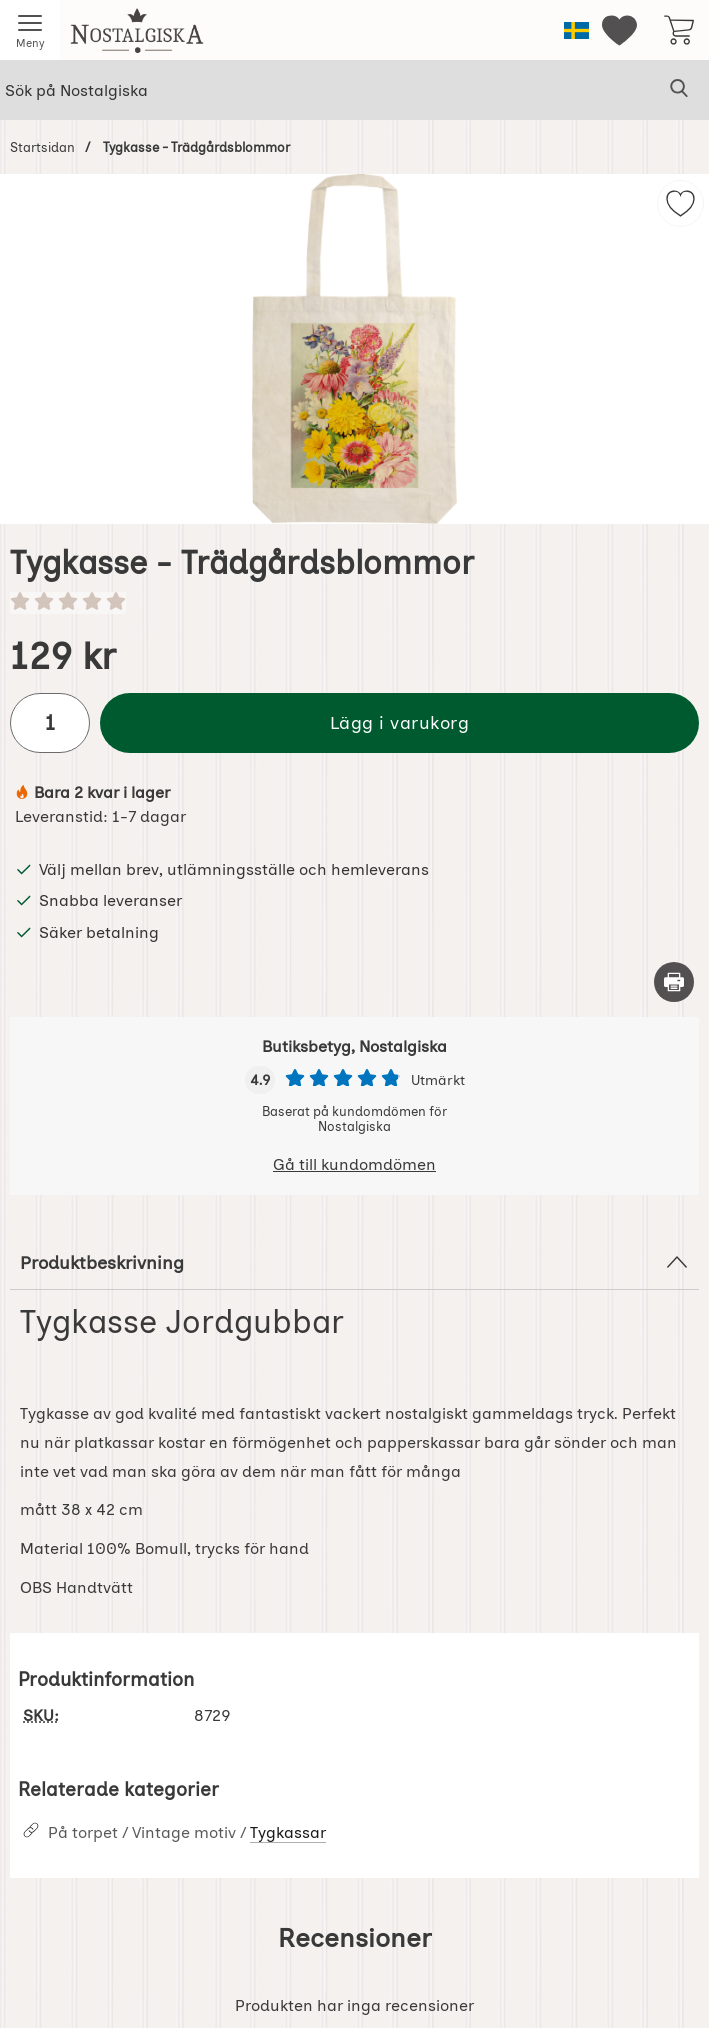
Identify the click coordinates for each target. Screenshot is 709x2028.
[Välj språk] (576, 30)
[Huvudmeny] (30, 30)
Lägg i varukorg (400, 722)
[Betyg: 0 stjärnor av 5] (354, 603)
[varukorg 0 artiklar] (679, 30)
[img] (680, 203)
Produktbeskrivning (354, 1262)
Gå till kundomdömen (354, 1164)
